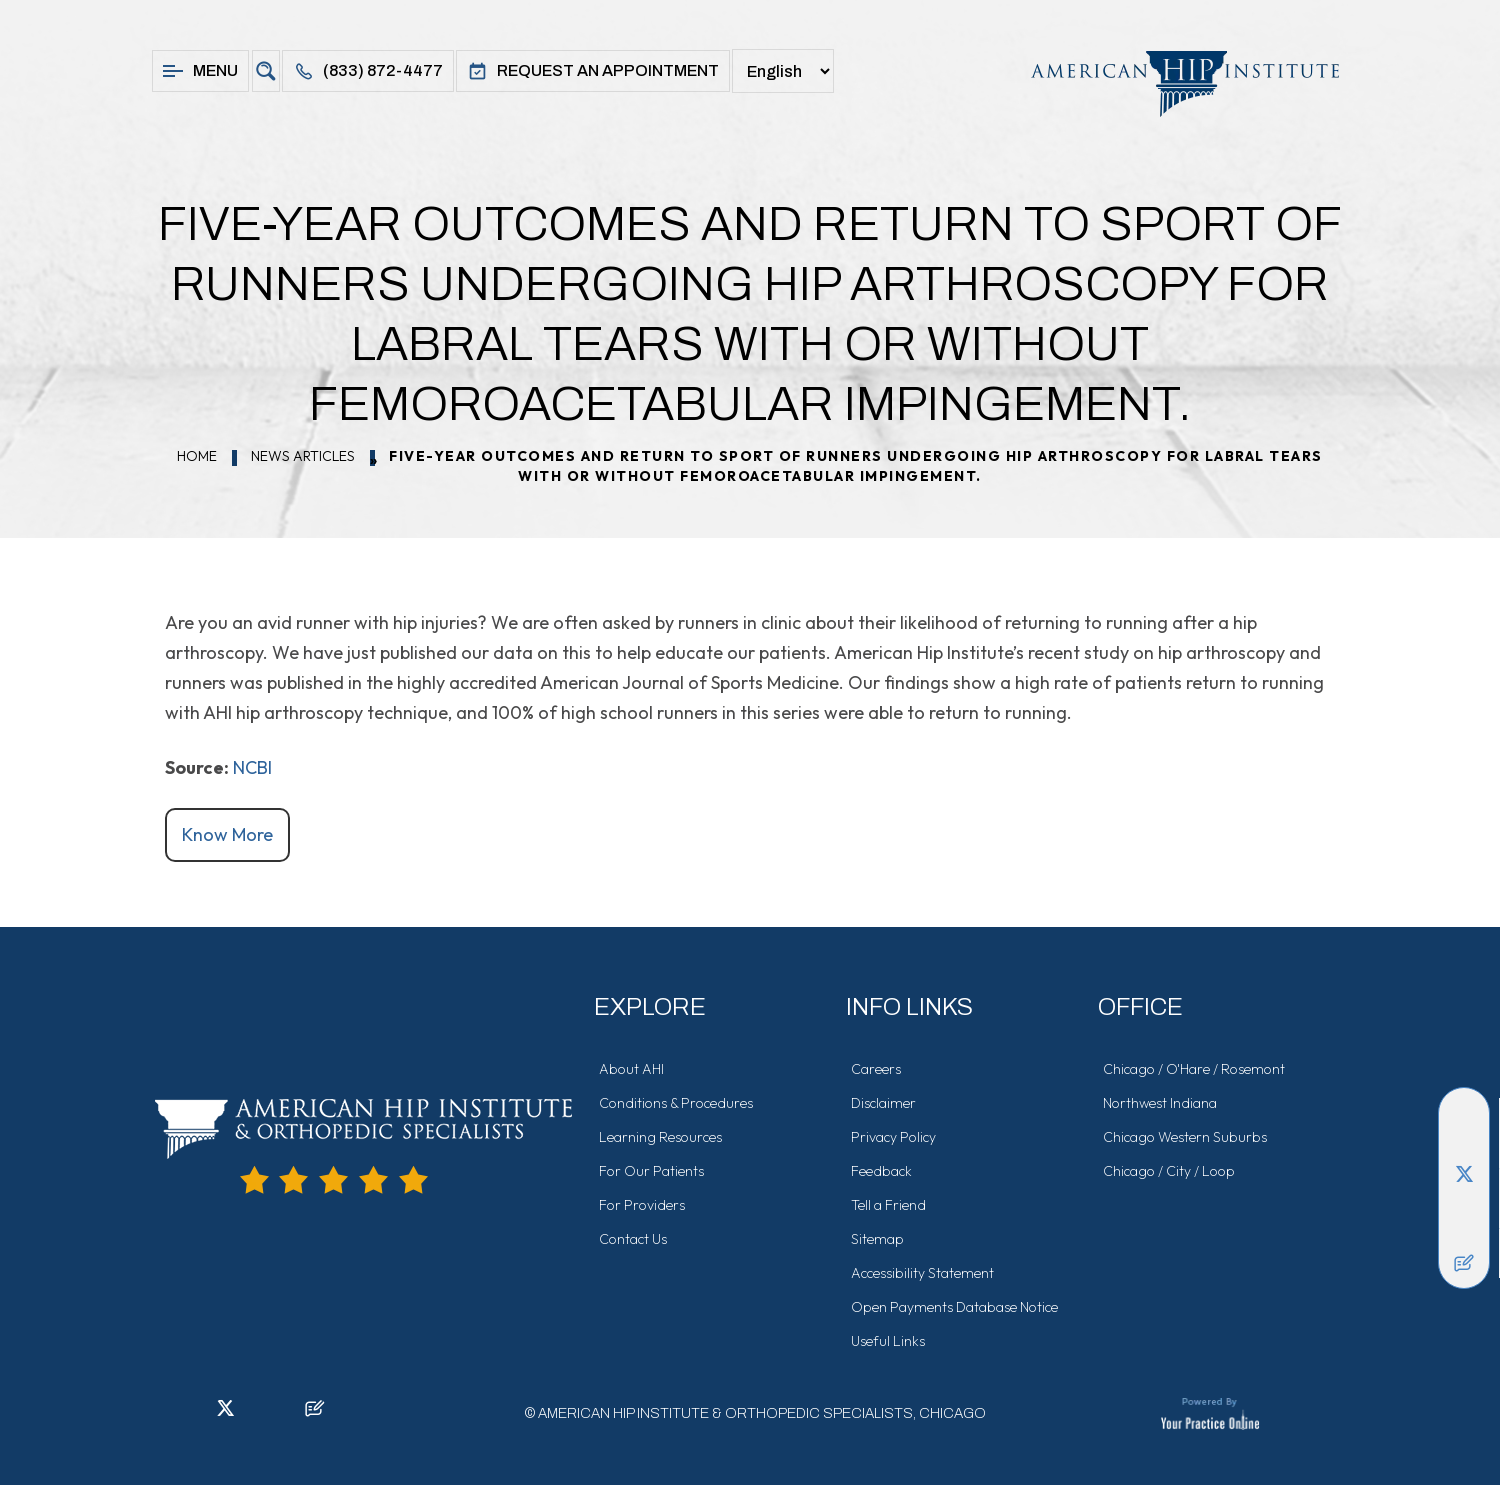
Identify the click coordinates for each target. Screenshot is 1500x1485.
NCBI (252, 767)
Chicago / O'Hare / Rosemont (1194, 1069)
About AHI (631, 1069)
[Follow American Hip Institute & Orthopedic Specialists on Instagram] (1464, 1203)
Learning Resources (660, 1137)
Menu (200, 71)
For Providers (642, 1205)
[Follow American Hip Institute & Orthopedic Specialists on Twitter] (1464, 1173)
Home (197, 456)
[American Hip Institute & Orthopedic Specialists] (1175, 83)
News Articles (303, 456)
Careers (876, 1069)
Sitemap (877, 1239)
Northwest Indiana (1160, 1103)
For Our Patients (651, 1171)
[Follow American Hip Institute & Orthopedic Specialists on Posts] (1464, 1263)
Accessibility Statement (922, 1273)
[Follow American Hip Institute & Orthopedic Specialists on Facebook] (1464, 1113)
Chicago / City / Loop (1169, 1171)
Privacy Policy (893, 1137)
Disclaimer (883, 1103)
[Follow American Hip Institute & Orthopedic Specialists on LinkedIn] (1464, 1143)
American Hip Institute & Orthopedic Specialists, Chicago (762, 1413)
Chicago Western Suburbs (1185, 1137)
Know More (227, 834)
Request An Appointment (593, 71)
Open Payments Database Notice (954, 1307)
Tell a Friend (888, 1205)
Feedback (881, 1171)
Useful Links (888, 1341)
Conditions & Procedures (676, 1103)
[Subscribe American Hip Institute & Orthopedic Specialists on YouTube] (1464, 1233)
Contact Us (633, 1239)
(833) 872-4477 (368, 71)
